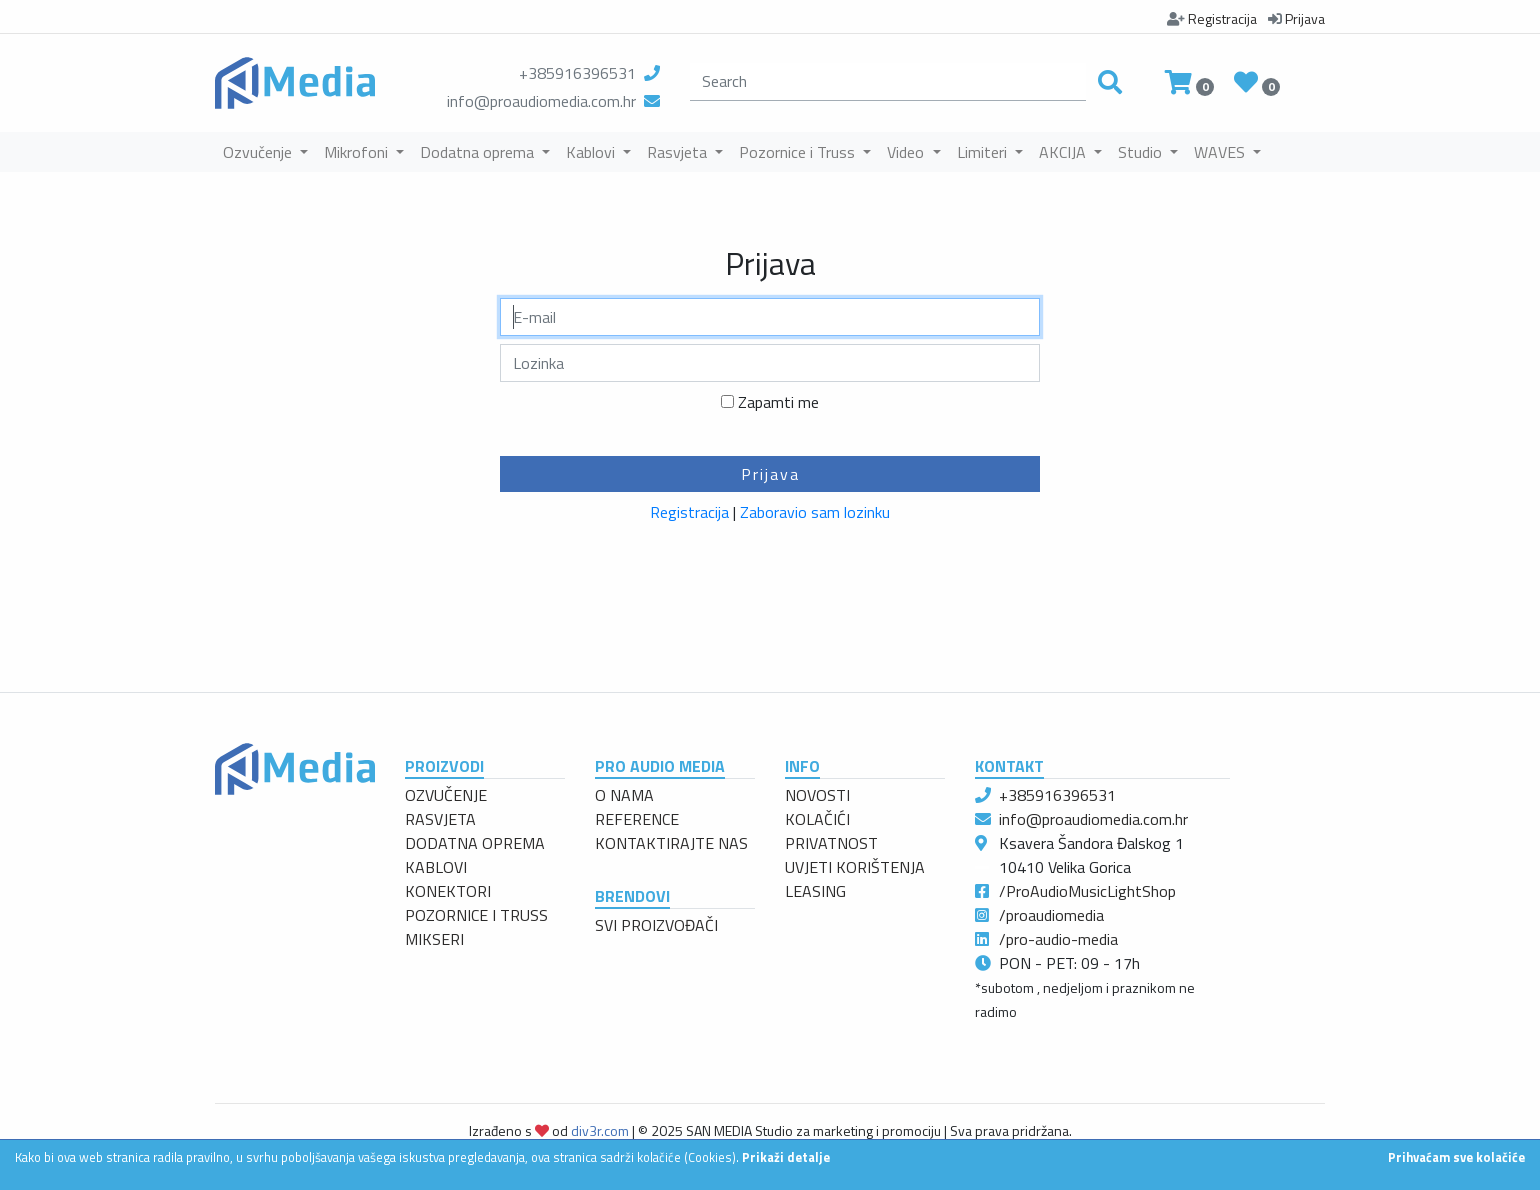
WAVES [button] (1221, 152)
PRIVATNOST (831, 843)
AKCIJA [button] (1064, 152)
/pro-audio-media (1058, 939)
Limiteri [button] (984, 152)
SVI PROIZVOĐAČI (656, 925)
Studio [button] (1142, 152)
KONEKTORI (448, 891)
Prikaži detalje (786, 1157)
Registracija (689, 512)
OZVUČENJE (446, 795)
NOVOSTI (817, 795)
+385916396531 (577, 73)
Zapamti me (778, 402)
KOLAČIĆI (817, 819)
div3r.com (600, 1130)
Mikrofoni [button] (358, 152)
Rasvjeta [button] (679, 152)
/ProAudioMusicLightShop (1087, 891)
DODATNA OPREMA (475, 843)
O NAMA (624, 795)
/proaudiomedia (1051, 915)
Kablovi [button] (592, 152)
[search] (888, 82)
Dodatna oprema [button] (479, 152)
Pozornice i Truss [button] (799, 152)
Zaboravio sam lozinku (815, 512)
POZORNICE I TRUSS (476, 915)
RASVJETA (440, 819)
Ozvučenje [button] (259, 152)
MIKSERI (434, 939)
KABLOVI (436, 867)
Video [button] (907, 152)
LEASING (815, 891)
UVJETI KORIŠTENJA (855, 867)
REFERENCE (637, 819)
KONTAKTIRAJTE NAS (671, 843)
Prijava (770, 474)
